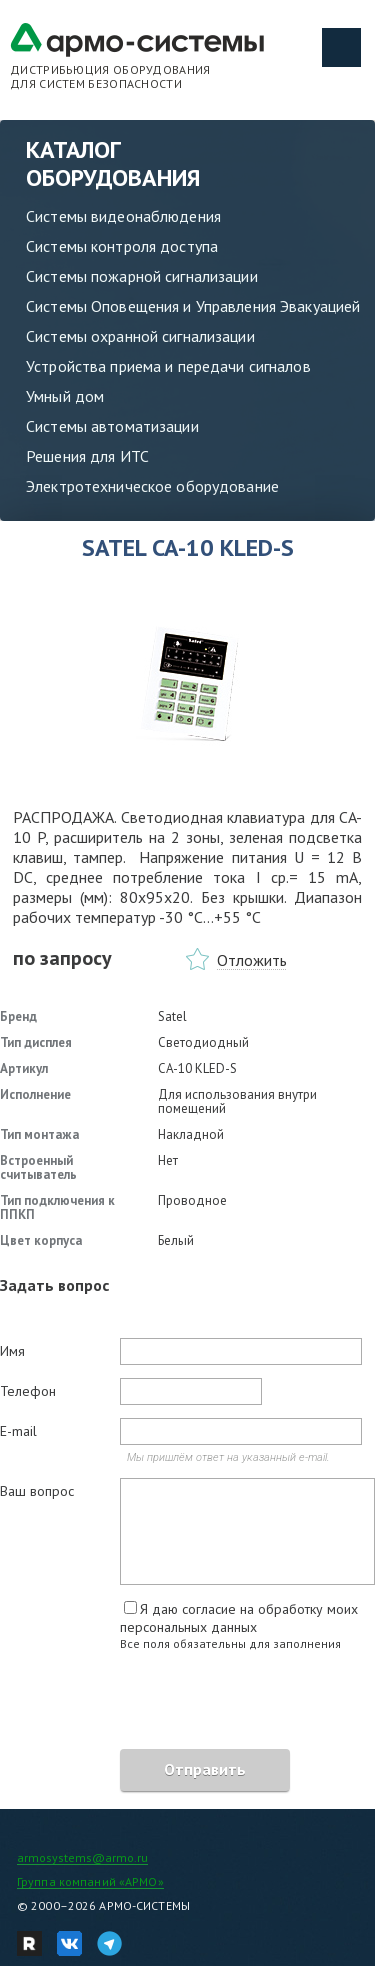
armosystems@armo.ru (82, 1857)
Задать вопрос (54, 1285)
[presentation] (152, 1703)
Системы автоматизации (112, 426)
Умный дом (65, 396)
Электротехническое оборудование (152, 486)
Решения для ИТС (87, 456)
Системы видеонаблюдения (123, 216)
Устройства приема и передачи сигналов (168, 366)
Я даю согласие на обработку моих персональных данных (239, 1618)
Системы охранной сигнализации (140, 336)
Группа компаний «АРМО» (90, 1881)
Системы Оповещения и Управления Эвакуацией (193, 306)
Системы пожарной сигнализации (142, 276)
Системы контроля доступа (122, 246)
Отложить (252, 960)
